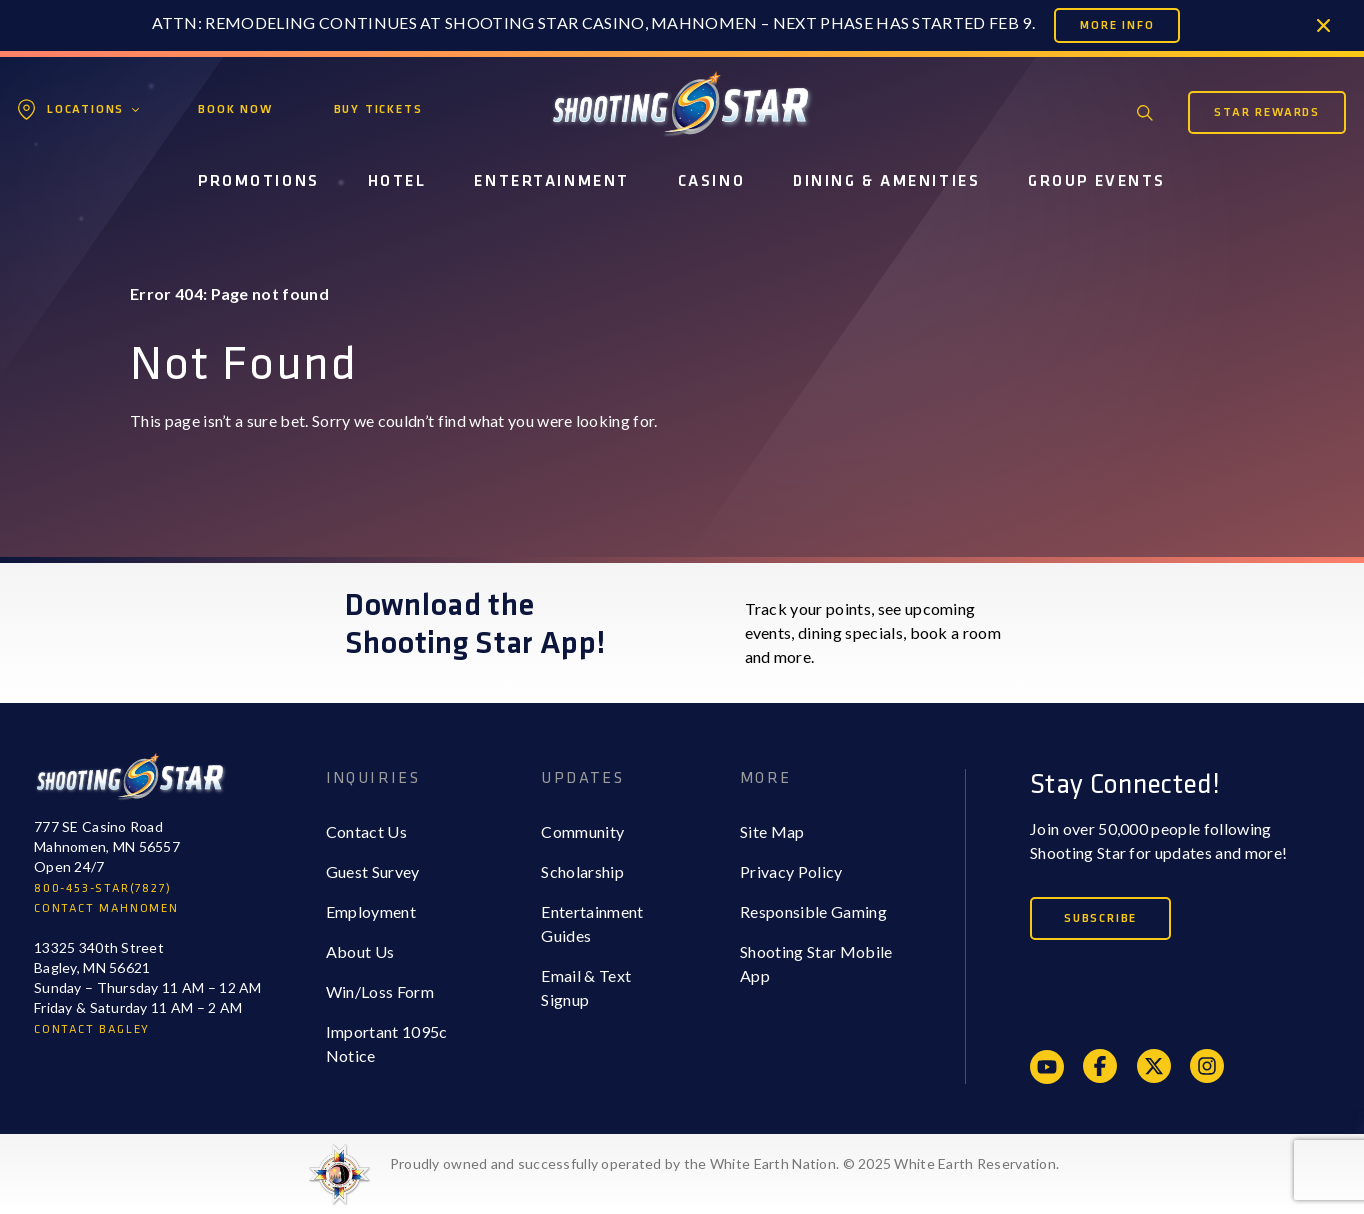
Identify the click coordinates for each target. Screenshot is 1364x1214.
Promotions (259, 181)
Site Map (772, 831)
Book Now (235, 109)
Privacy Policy (791, 871)
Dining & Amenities (886, 181)
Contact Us (366, 831)
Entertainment (551, 181)
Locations (85, 109)
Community (582, 831)
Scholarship (582, 871)
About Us (360, 951)
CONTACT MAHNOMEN (106, 908)
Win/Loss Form (380, 991)
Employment (371, 911)
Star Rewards (1267, 112)
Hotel (397, 181)
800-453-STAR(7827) (102, 888)
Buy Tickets (378, 109)
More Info (1117, 25)
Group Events (1097, 181)
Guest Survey (373, 871)
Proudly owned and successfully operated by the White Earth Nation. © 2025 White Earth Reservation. (724, 1163)
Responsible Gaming (813, 911)
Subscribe (1100, 918)
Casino (711, 181)
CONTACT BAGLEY (92, 1029)
